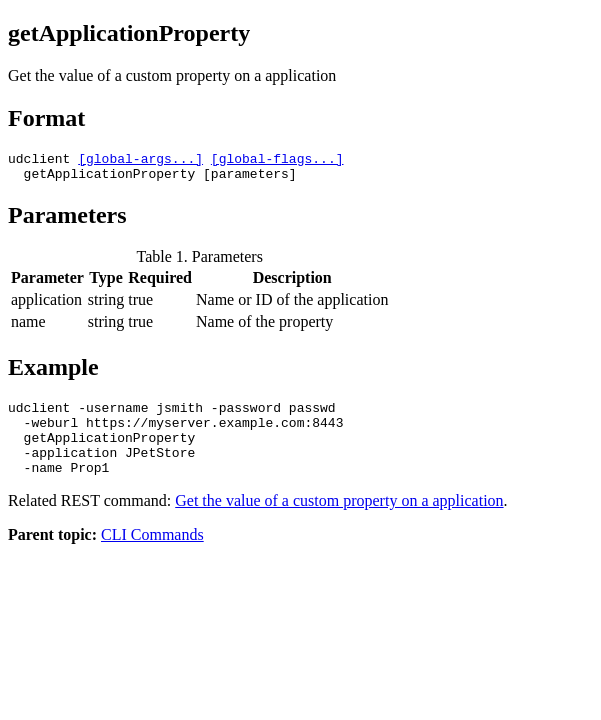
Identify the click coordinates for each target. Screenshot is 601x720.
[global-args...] (140, 161)
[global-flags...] (277, 161)
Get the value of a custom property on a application (339, 521)
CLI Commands (152, 555)
